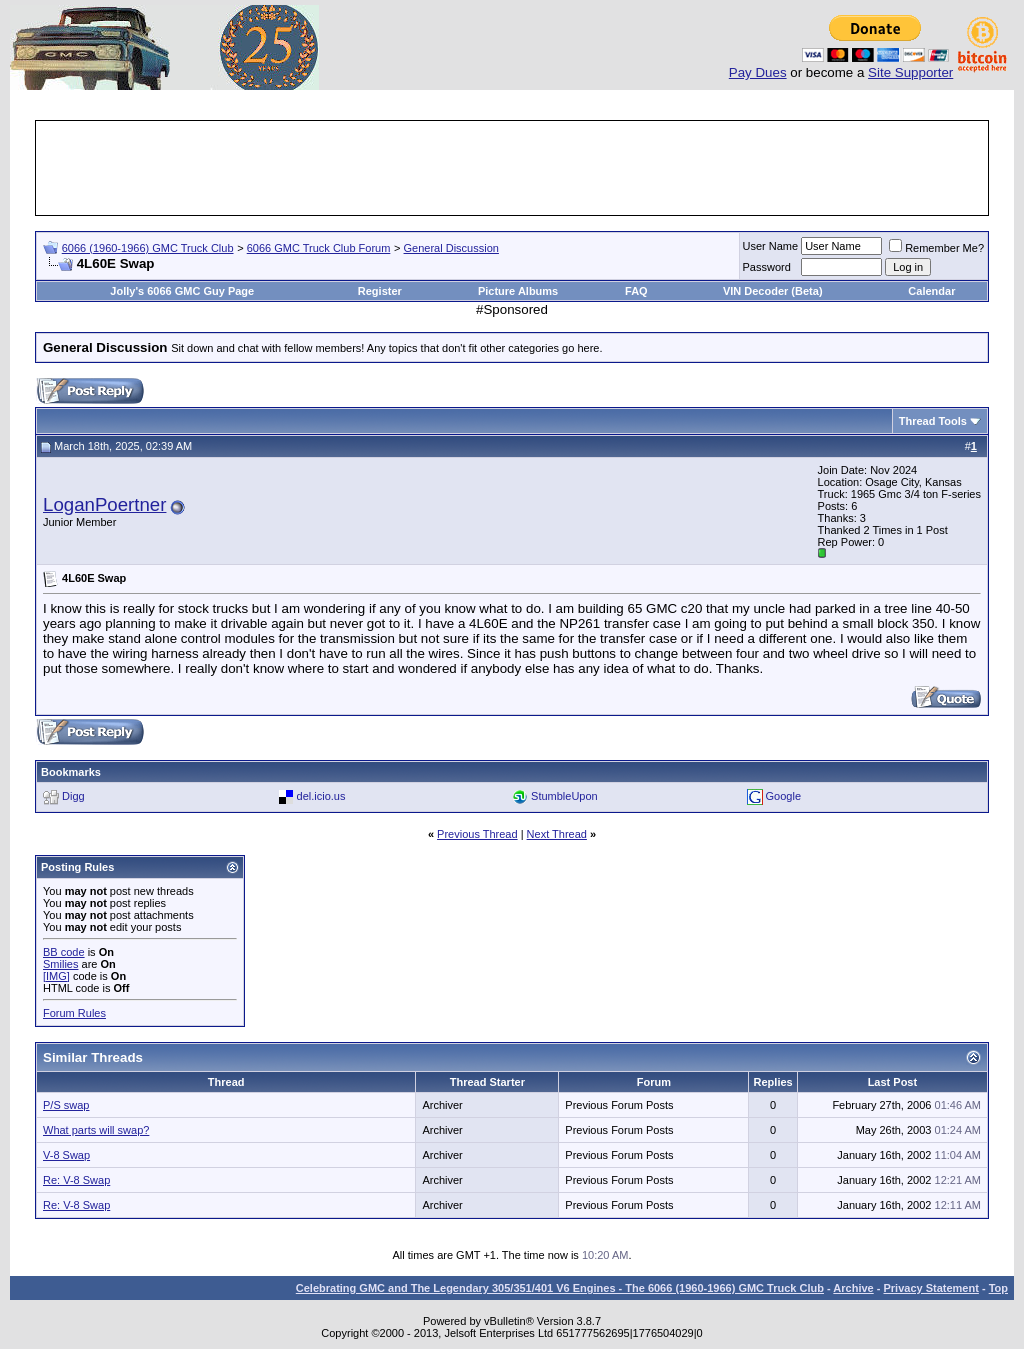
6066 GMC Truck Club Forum (319, 248)
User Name (771, 246)
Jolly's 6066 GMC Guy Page (182, 291)
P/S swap (66, 1105)
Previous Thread (477, 834)
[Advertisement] (512, 168)
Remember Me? (936, 248)
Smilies (60, 964)
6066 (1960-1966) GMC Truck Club (148, 248)
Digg (73, 796)
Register (380, 291)
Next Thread (557, 834)
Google (783, 796)
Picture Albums (518, 291)
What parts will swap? (96, 1130)
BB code (64, 952)
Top (998, 1288)
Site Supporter (910, 72)
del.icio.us (321, 796)
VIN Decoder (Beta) (773, 291)
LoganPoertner (104, 504)
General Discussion (451, 248)
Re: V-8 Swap (76, 1180)
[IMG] (56, 976)
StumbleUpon (564, 796)
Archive (853, 1288)
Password (767, 267)
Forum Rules (74, 1013)
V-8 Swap (66, 1155)
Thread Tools (933, 421)
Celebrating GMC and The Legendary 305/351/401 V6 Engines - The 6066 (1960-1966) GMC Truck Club (560, 1288)
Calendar (931, 291)
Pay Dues (758, 72)
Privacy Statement (930, 1288)
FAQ (636, 291)
